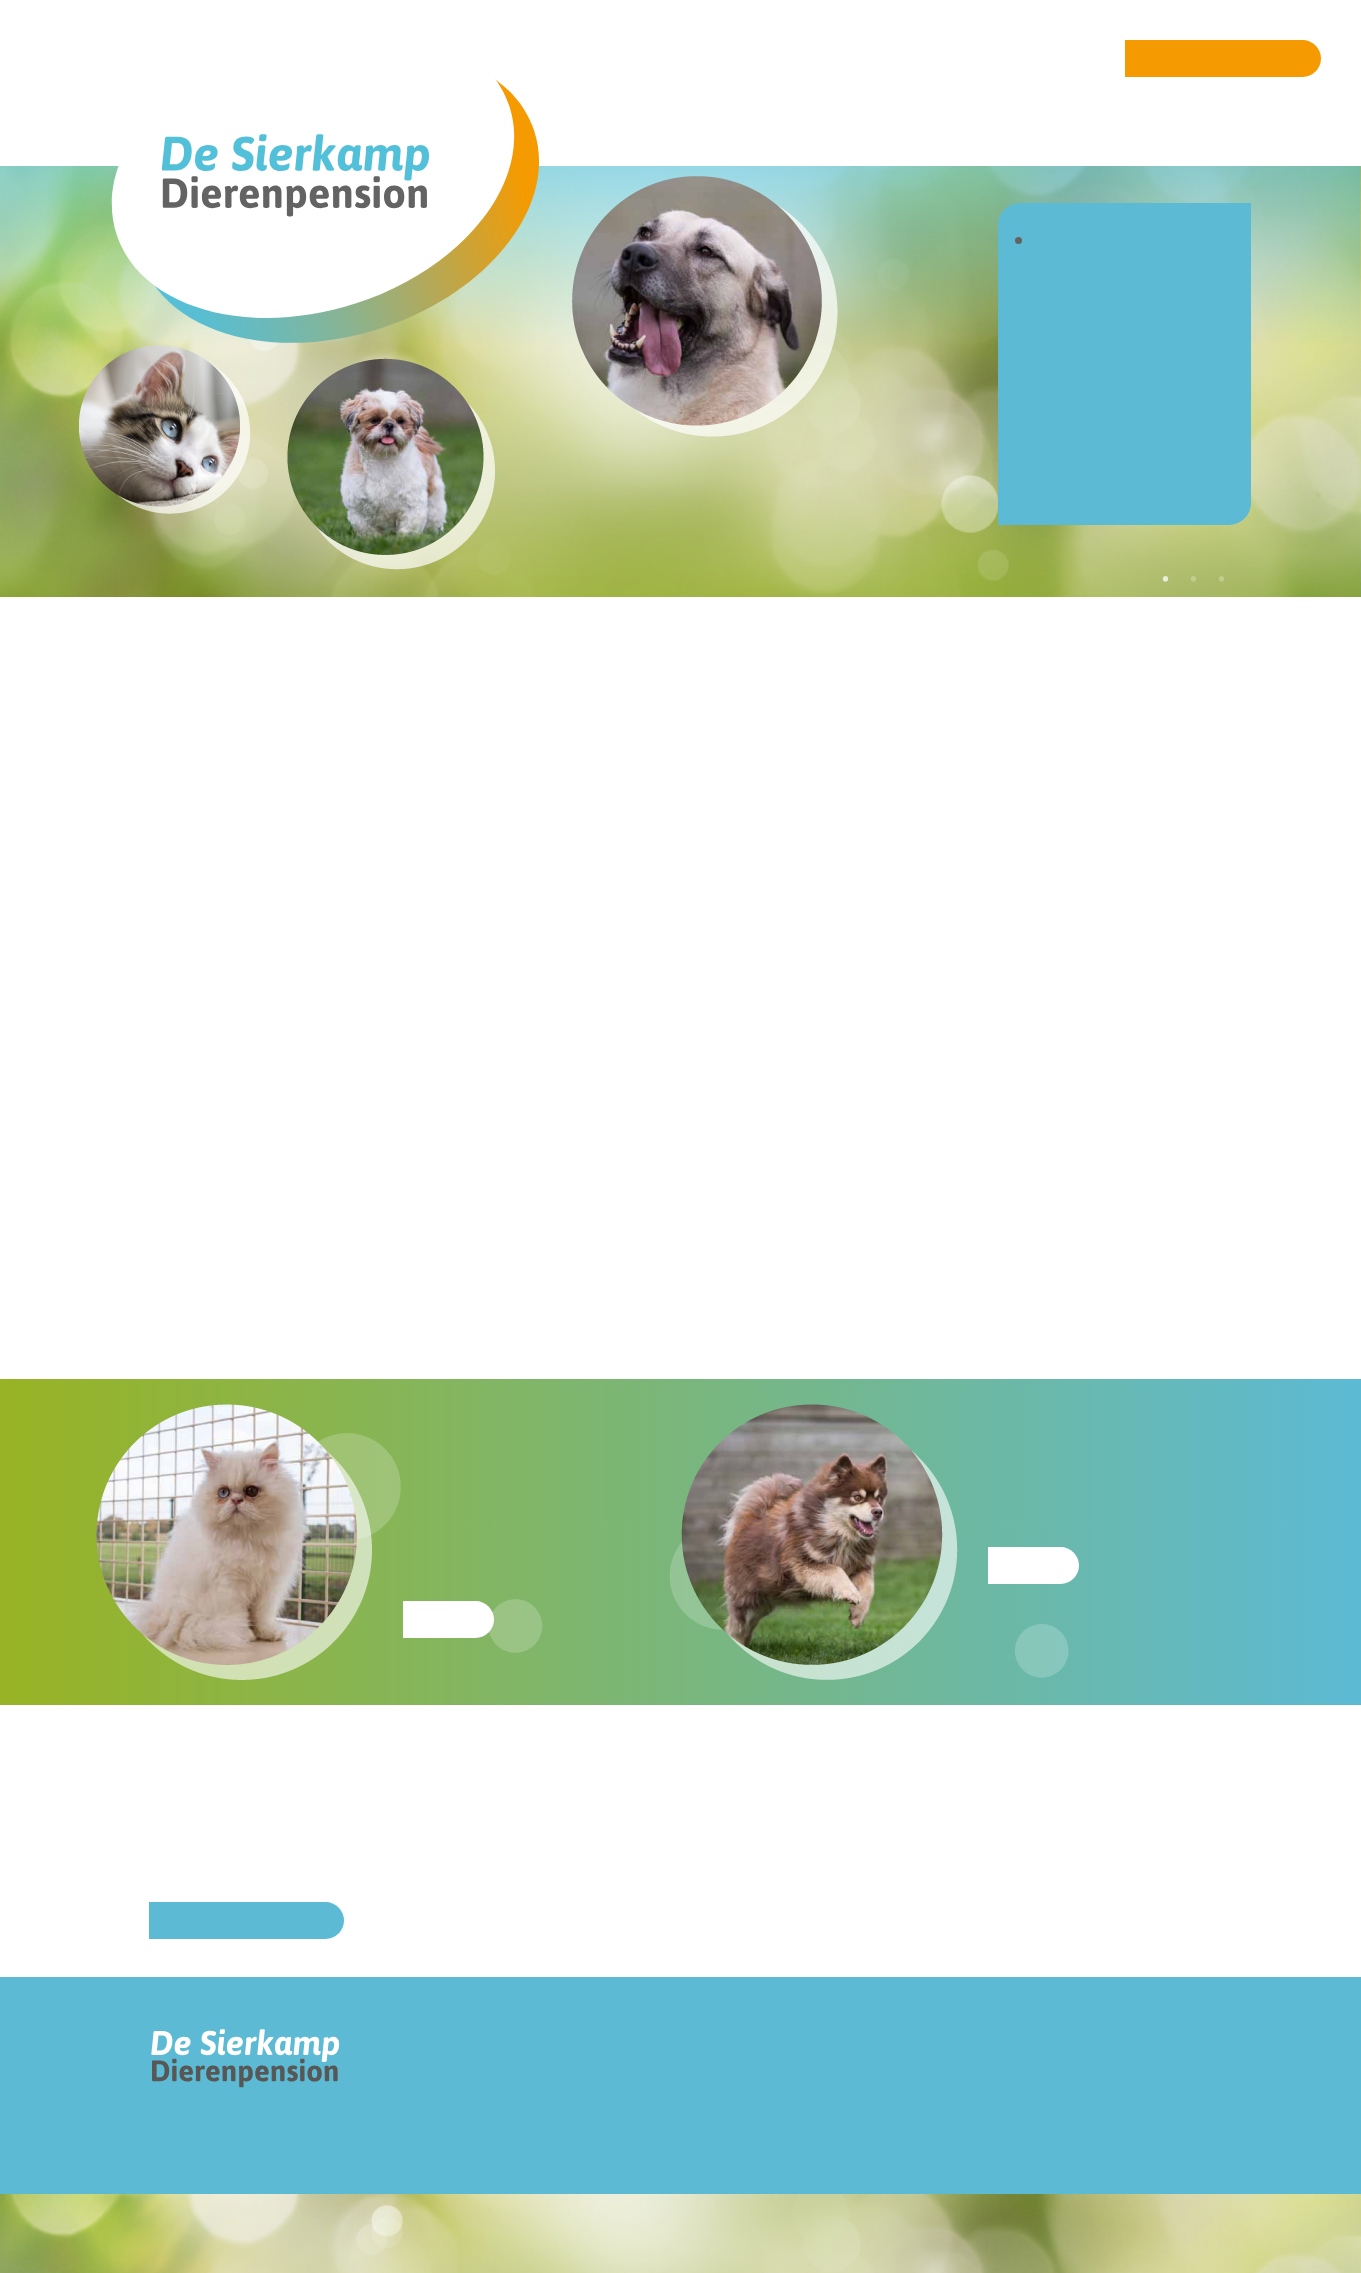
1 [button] (1166, 579)
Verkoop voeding (1127, 449)
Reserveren (1099, 419)
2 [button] (1194, 579)
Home (1069, 239)
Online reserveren (1223, 58)
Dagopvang (1099, 359)
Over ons (1086, 269)
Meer (448, 1619)
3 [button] (1222, 579)
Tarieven (1083, 389)
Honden (1080, 299)
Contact (1080, 479)
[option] (888, 515)
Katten (1073, 329)
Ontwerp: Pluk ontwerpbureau (203, 2234)
